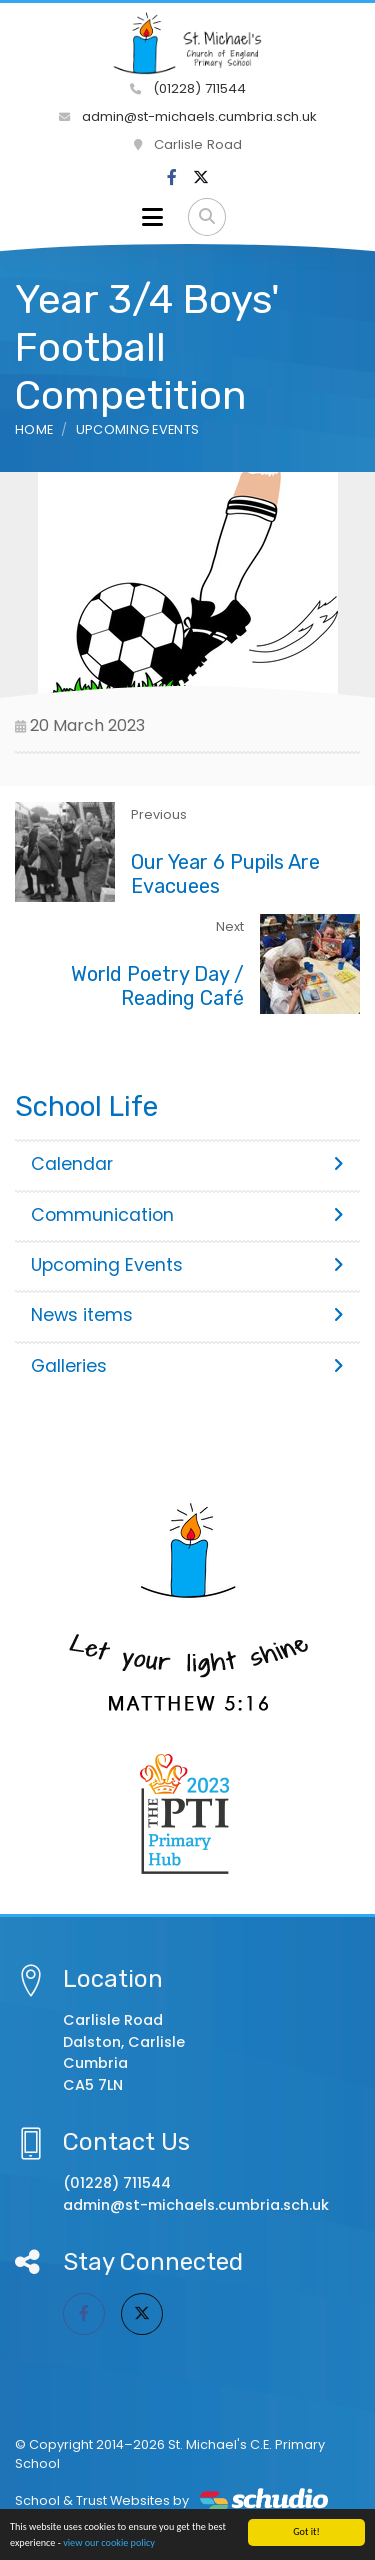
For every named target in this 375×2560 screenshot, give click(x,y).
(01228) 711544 (188, 88)
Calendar (187, 1164)
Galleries (187, 1366)
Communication (187, 1215)
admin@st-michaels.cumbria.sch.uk (188, 116)
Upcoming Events (138, 429)
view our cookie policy (109, 2543)
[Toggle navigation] (152, 217)
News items (187, 1315)
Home (34, 429)
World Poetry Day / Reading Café (157, 986)
